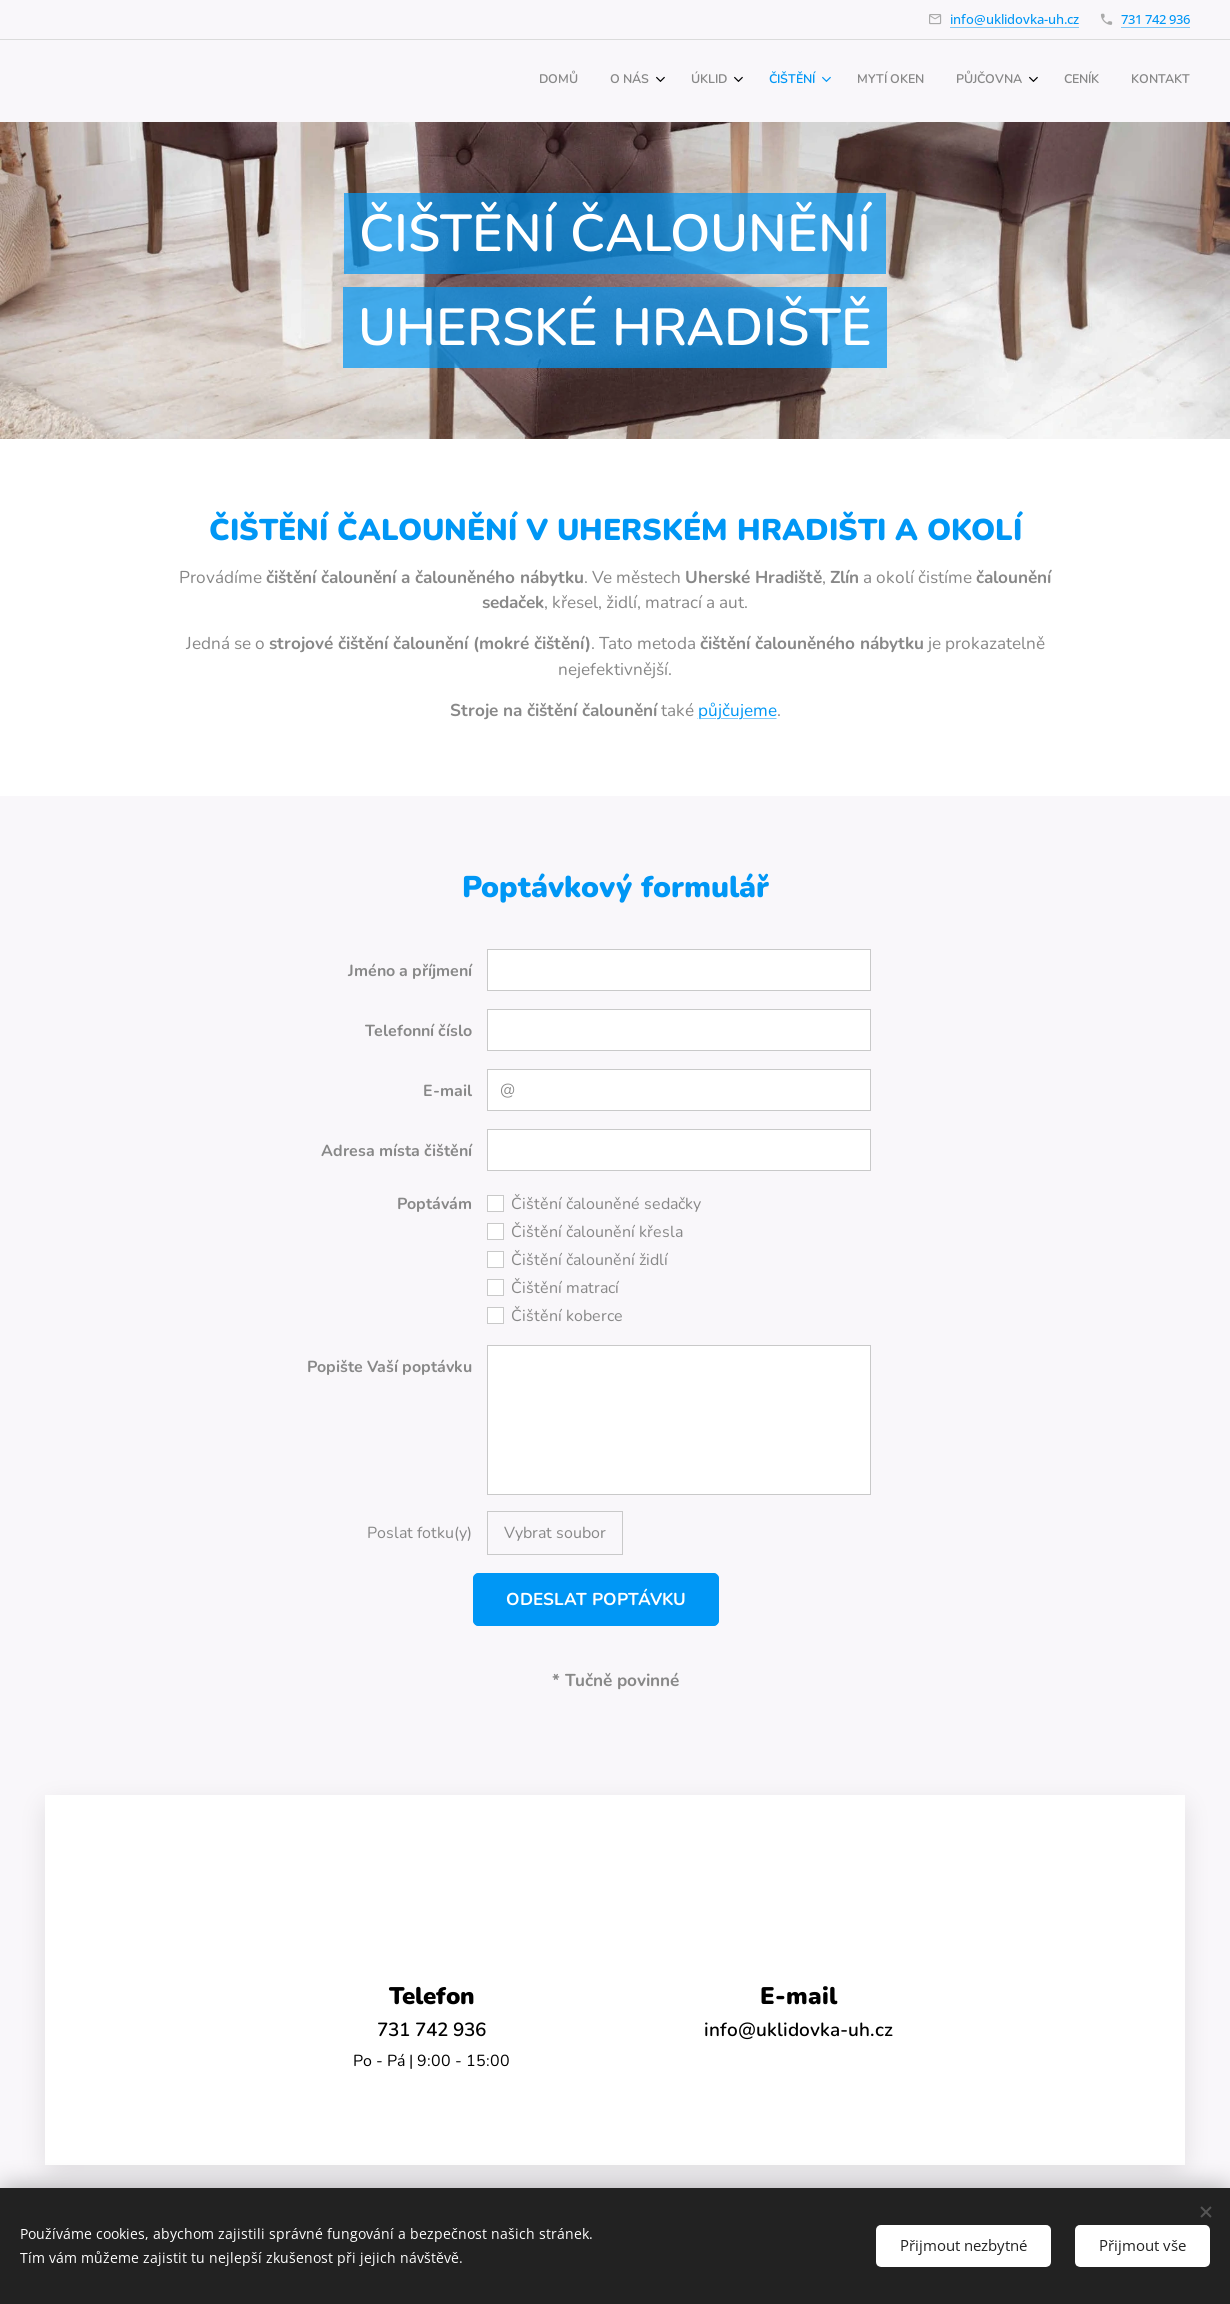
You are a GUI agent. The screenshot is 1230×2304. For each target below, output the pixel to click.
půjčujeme (737, 710)
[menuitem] (931, 81)
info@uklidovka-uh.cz (1014, 19)
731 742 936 (1155, 19)
